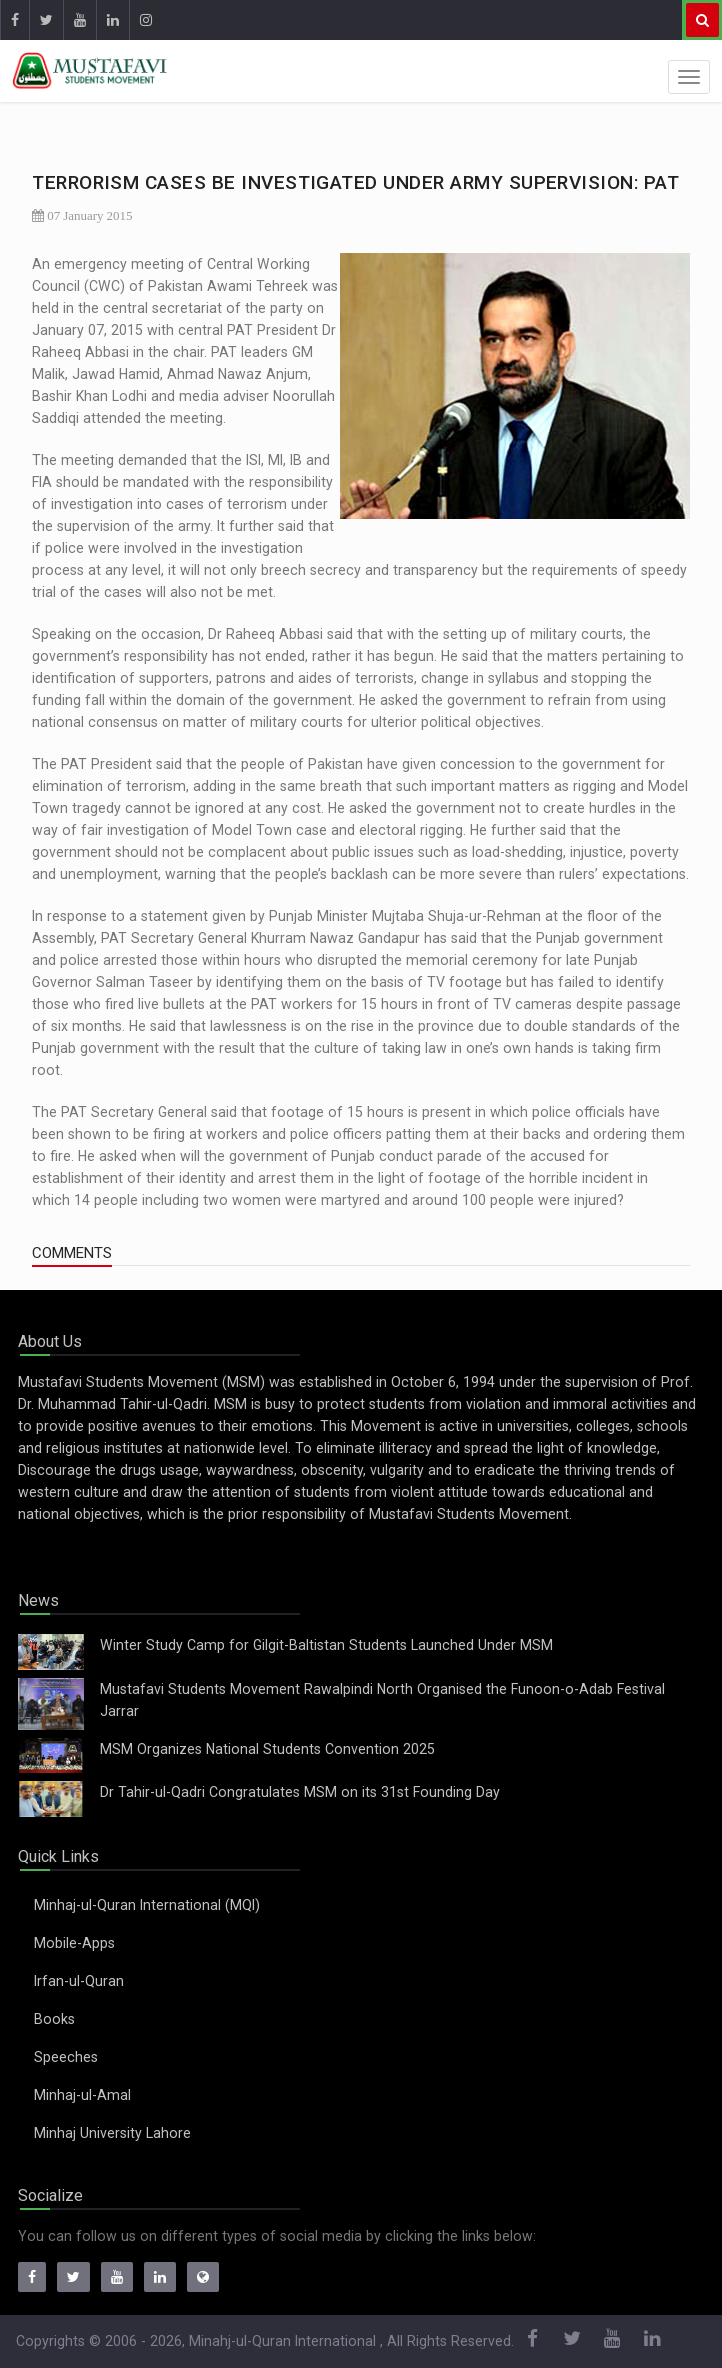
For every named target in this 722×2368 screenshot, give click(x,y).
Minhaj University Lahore (112, 2133)
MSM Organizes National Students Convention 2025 (267, 1749)
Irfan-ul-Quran (79, 1981)
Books (54, 2019)
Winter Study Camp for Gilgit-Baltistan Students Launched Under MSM (326, 1645)
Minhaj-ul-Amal (82, 2095)
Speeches (66, 2057)
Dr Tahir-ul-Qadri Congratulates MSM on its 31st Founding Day (300, 1792)
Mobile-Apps (74, 1943)
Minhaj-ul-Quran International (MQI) (147, 1905)
